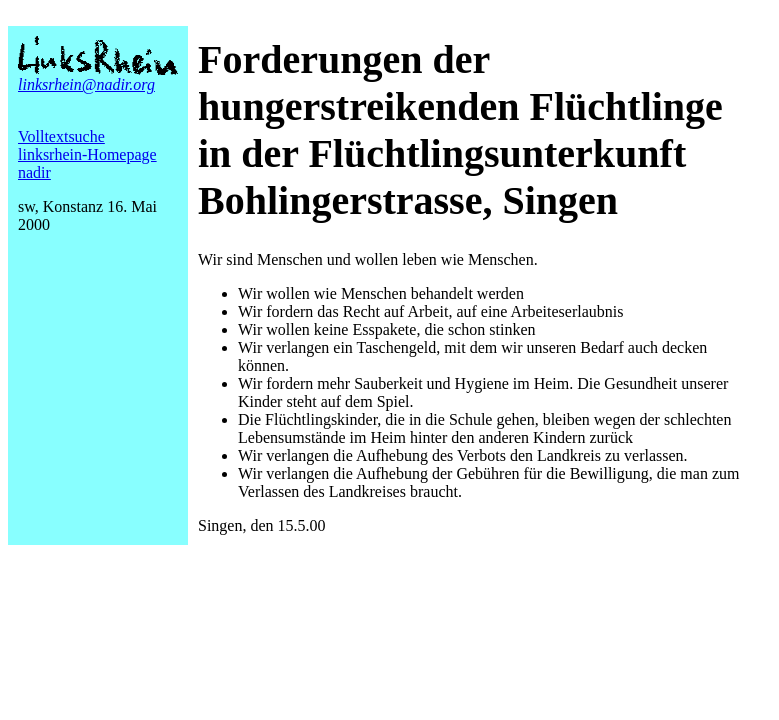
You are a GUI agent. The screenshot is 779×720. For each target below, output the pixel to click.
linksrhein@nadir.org (86, 84)
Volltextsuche (61, 136)
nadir (34, 172)
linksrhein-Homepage (87, 154)
